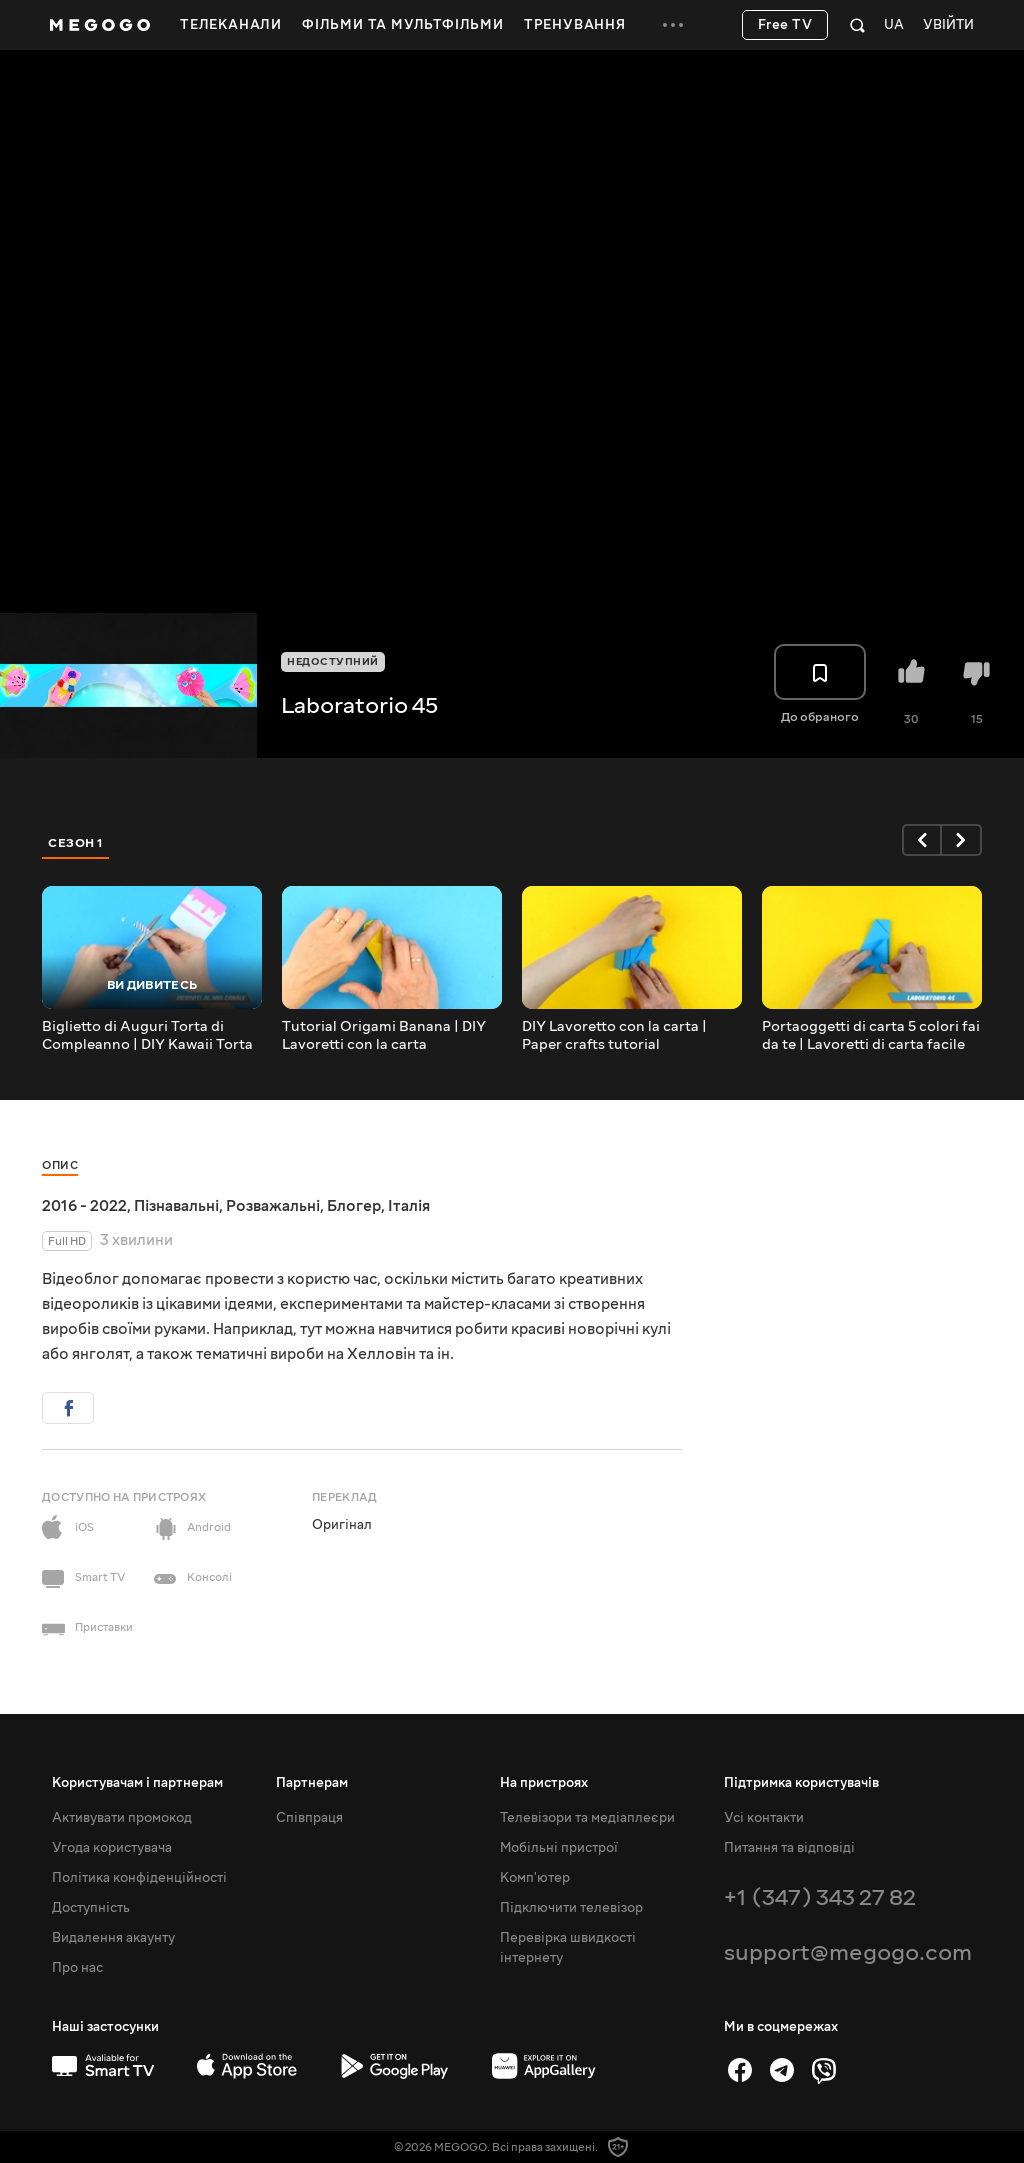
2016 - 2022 (84, 1206)
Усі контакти (764, 1818)
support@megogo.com (848, 1952)
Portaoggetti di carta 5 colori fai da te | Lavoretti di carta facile (871, 1036)
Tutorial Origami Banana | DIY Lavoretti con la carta (384, 1036)
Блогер (354, 1206)
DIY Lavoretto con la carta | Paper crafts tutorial (614, 1036)
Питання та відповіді (789, 1848)
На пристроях (544, 1783)
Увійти (948, 25)
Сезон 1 (76, 843)
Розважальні (273, 1206)
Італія (409, 1206)
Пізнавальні (176, 1206)
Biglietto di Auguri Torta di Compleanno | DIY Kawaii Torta (147, 1036)
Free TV (785, 25)
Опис (60, 1165)
